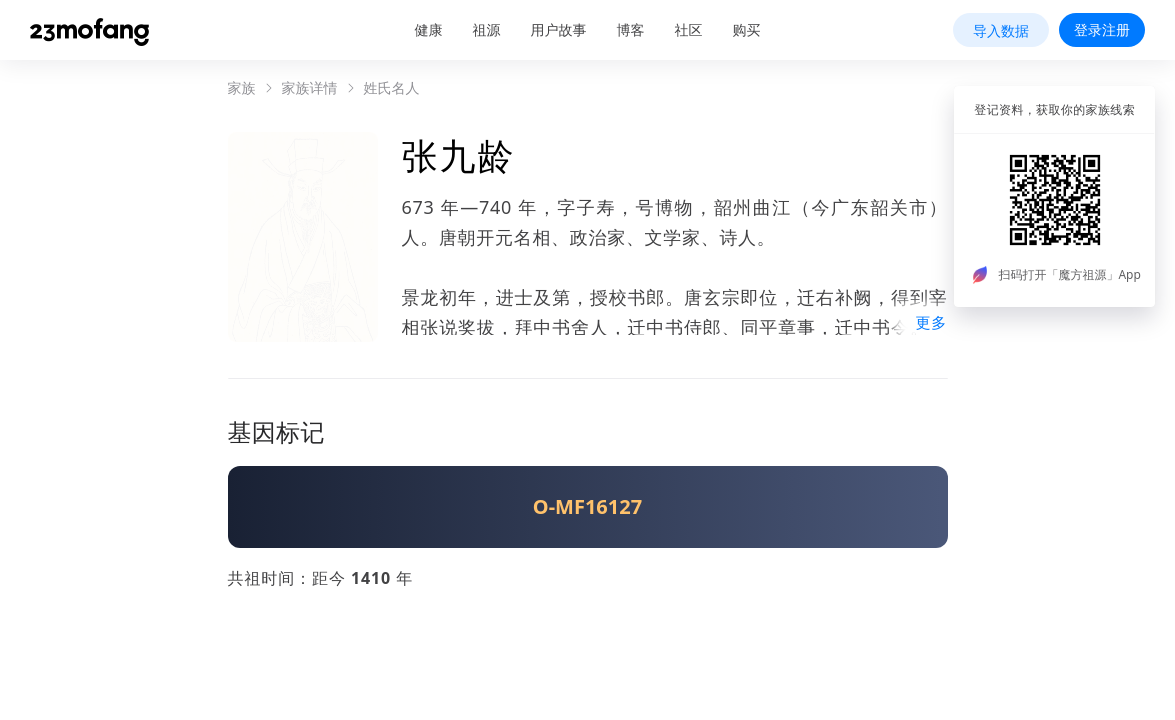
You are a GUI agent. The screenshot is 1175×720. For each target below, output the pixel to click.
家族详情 (310, 88)
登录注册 (1102, 29)
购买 (747, 29)
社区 (689, 29)
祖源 (487, 29)
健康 (429, 29)
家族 (242, 88)
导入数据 (1001, 30)
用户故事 (559, 29)
